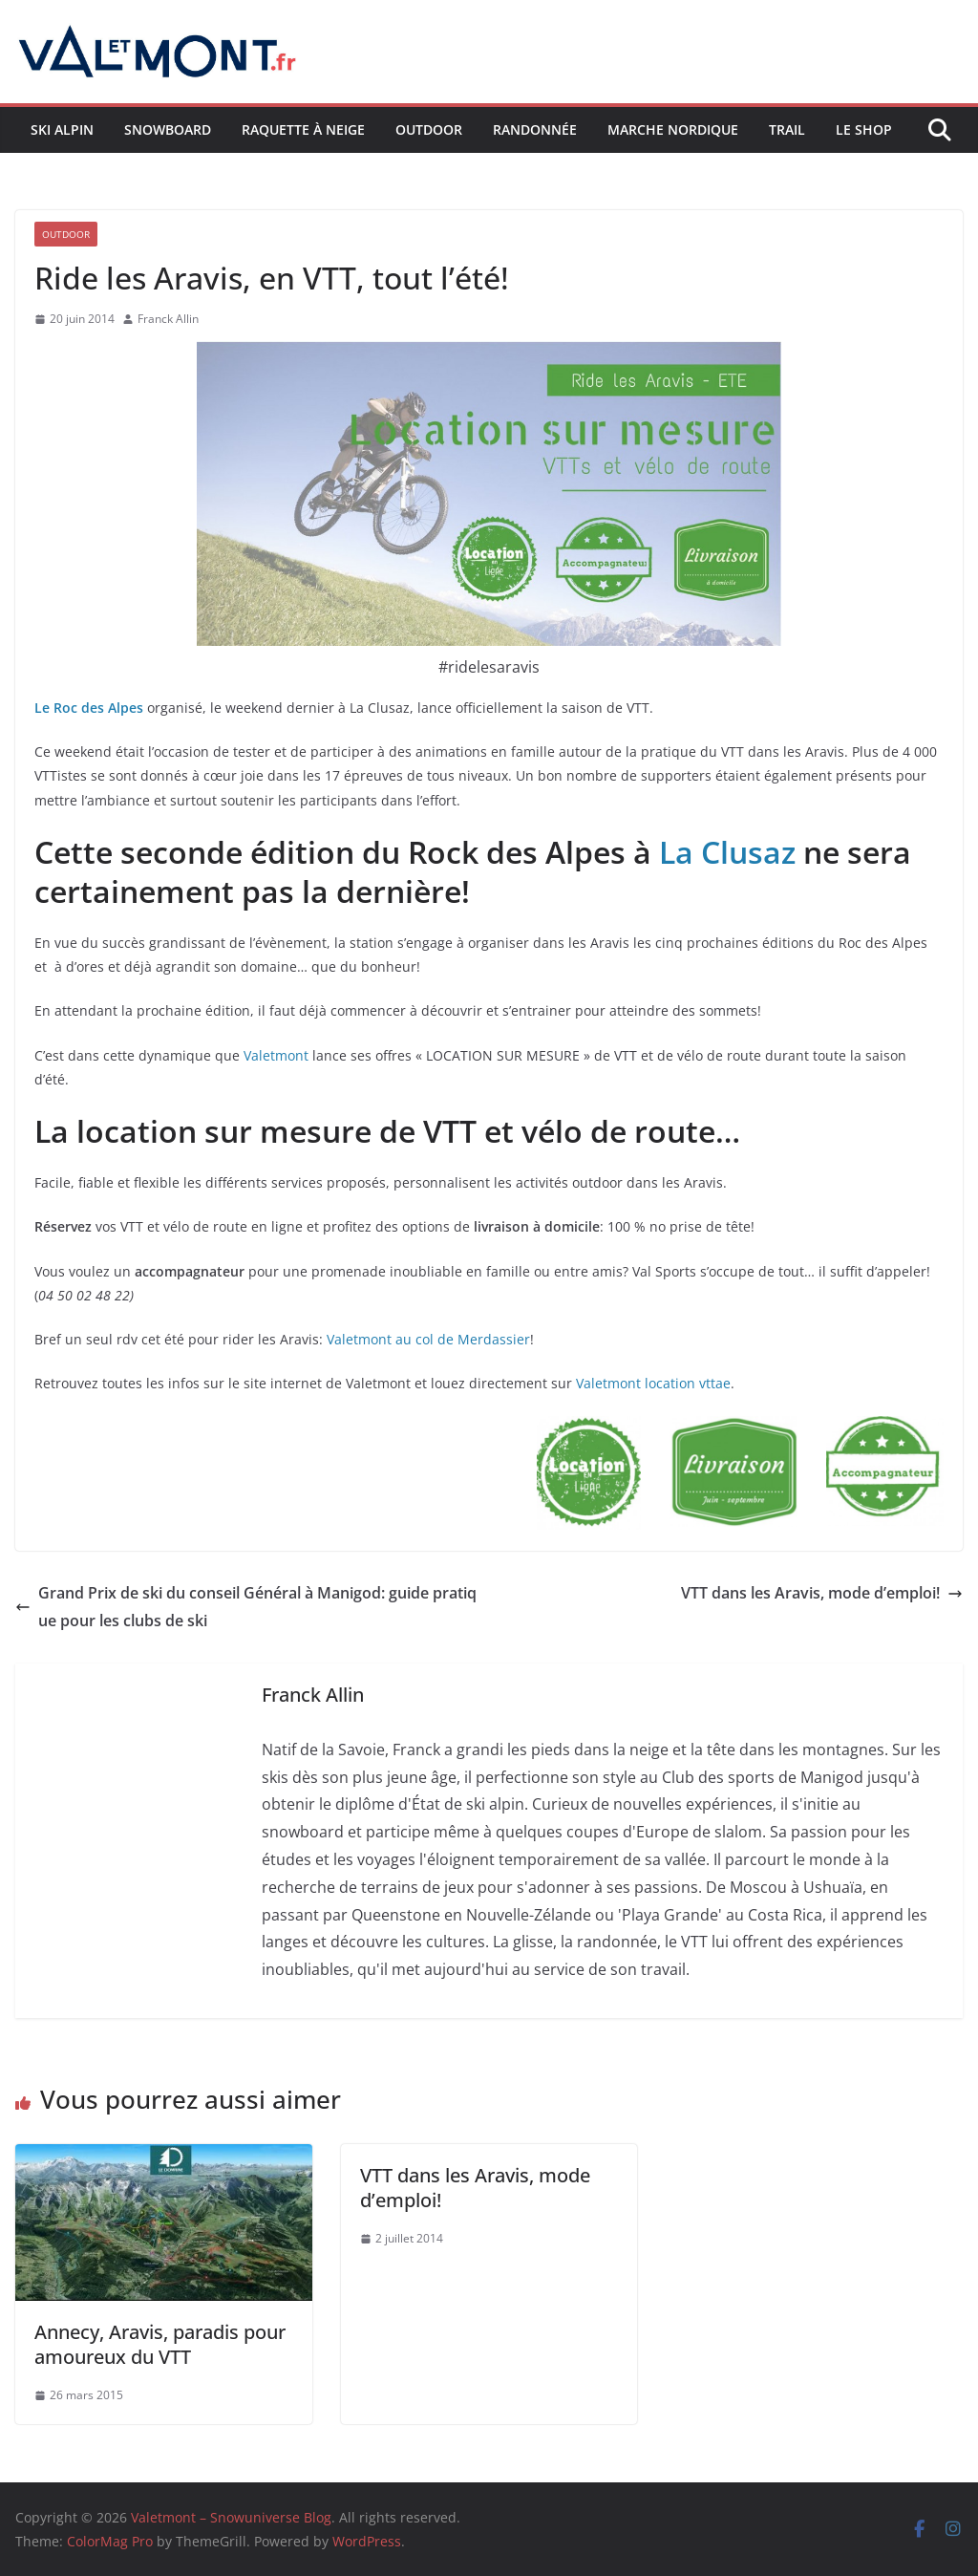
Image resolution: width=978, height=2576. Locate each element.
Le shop (864, 129)
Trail (787, 129)
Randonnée (535, 129)
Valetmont (278, 1055)
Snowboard (167, 129)
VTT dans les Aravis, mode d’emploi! (822, 1592)
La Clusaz (727, 851)
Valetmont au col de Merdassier (428, 1339)
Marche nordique (672, 129)
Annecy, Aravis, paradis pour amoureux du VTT (160, 2344)
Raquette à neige (303, 129)
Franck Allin (168, 319)
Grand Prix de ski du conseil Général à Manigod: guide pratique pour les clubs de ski (246, 1606)
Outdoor (428, 129)
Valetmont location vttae (653, 1383)
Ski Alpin (62, 129)
